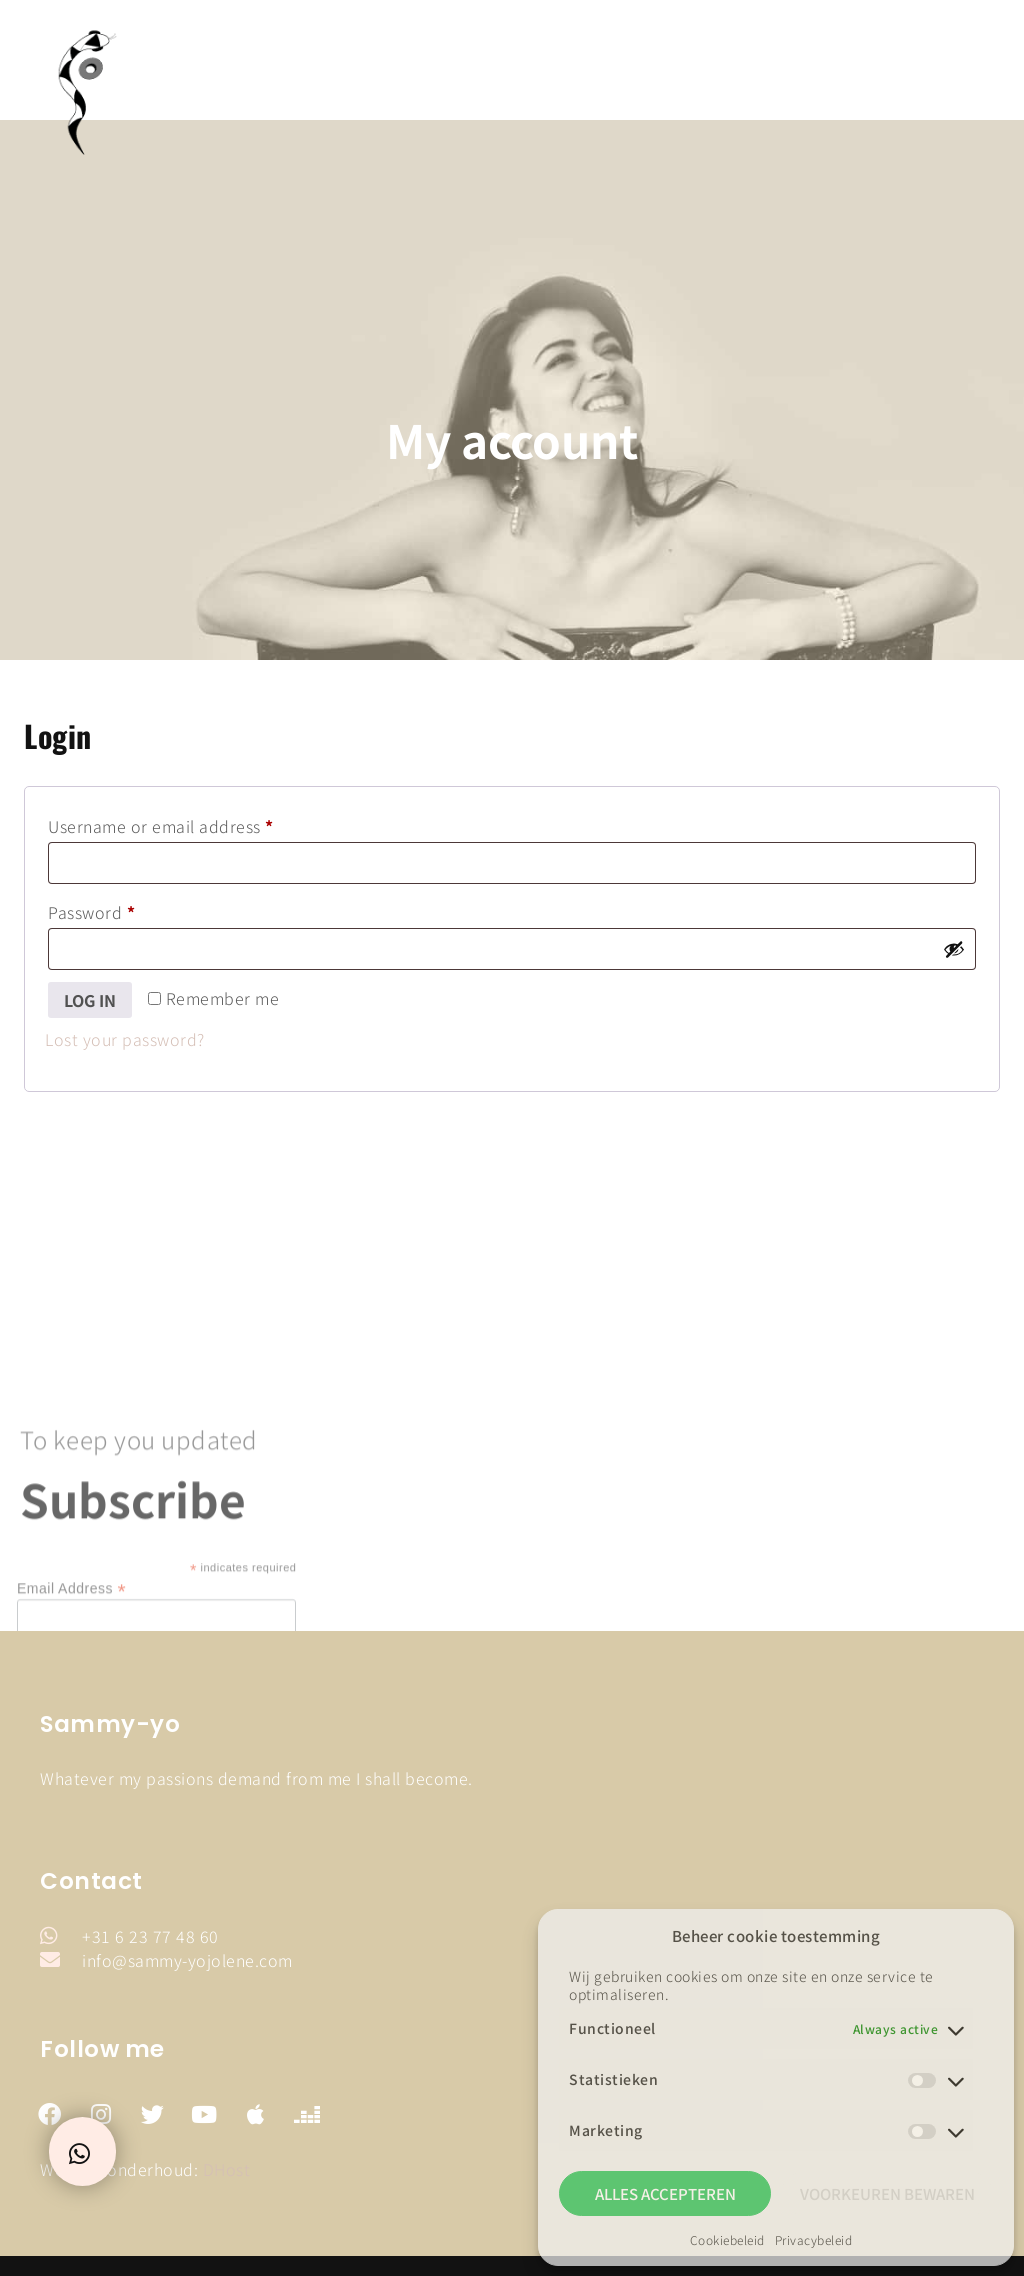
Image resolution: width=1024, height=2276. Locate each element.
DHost (227, 2169)
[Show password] (954, 949)
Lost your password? (125, 1039)
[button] (982, 65)
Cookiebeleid (727, 2239)
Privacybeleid (814, 2239)
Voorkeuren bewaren (887, 2193)
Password (126, 910)
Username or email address (196, 824)
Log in (90, 1000)
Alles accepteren (665, 2193)
